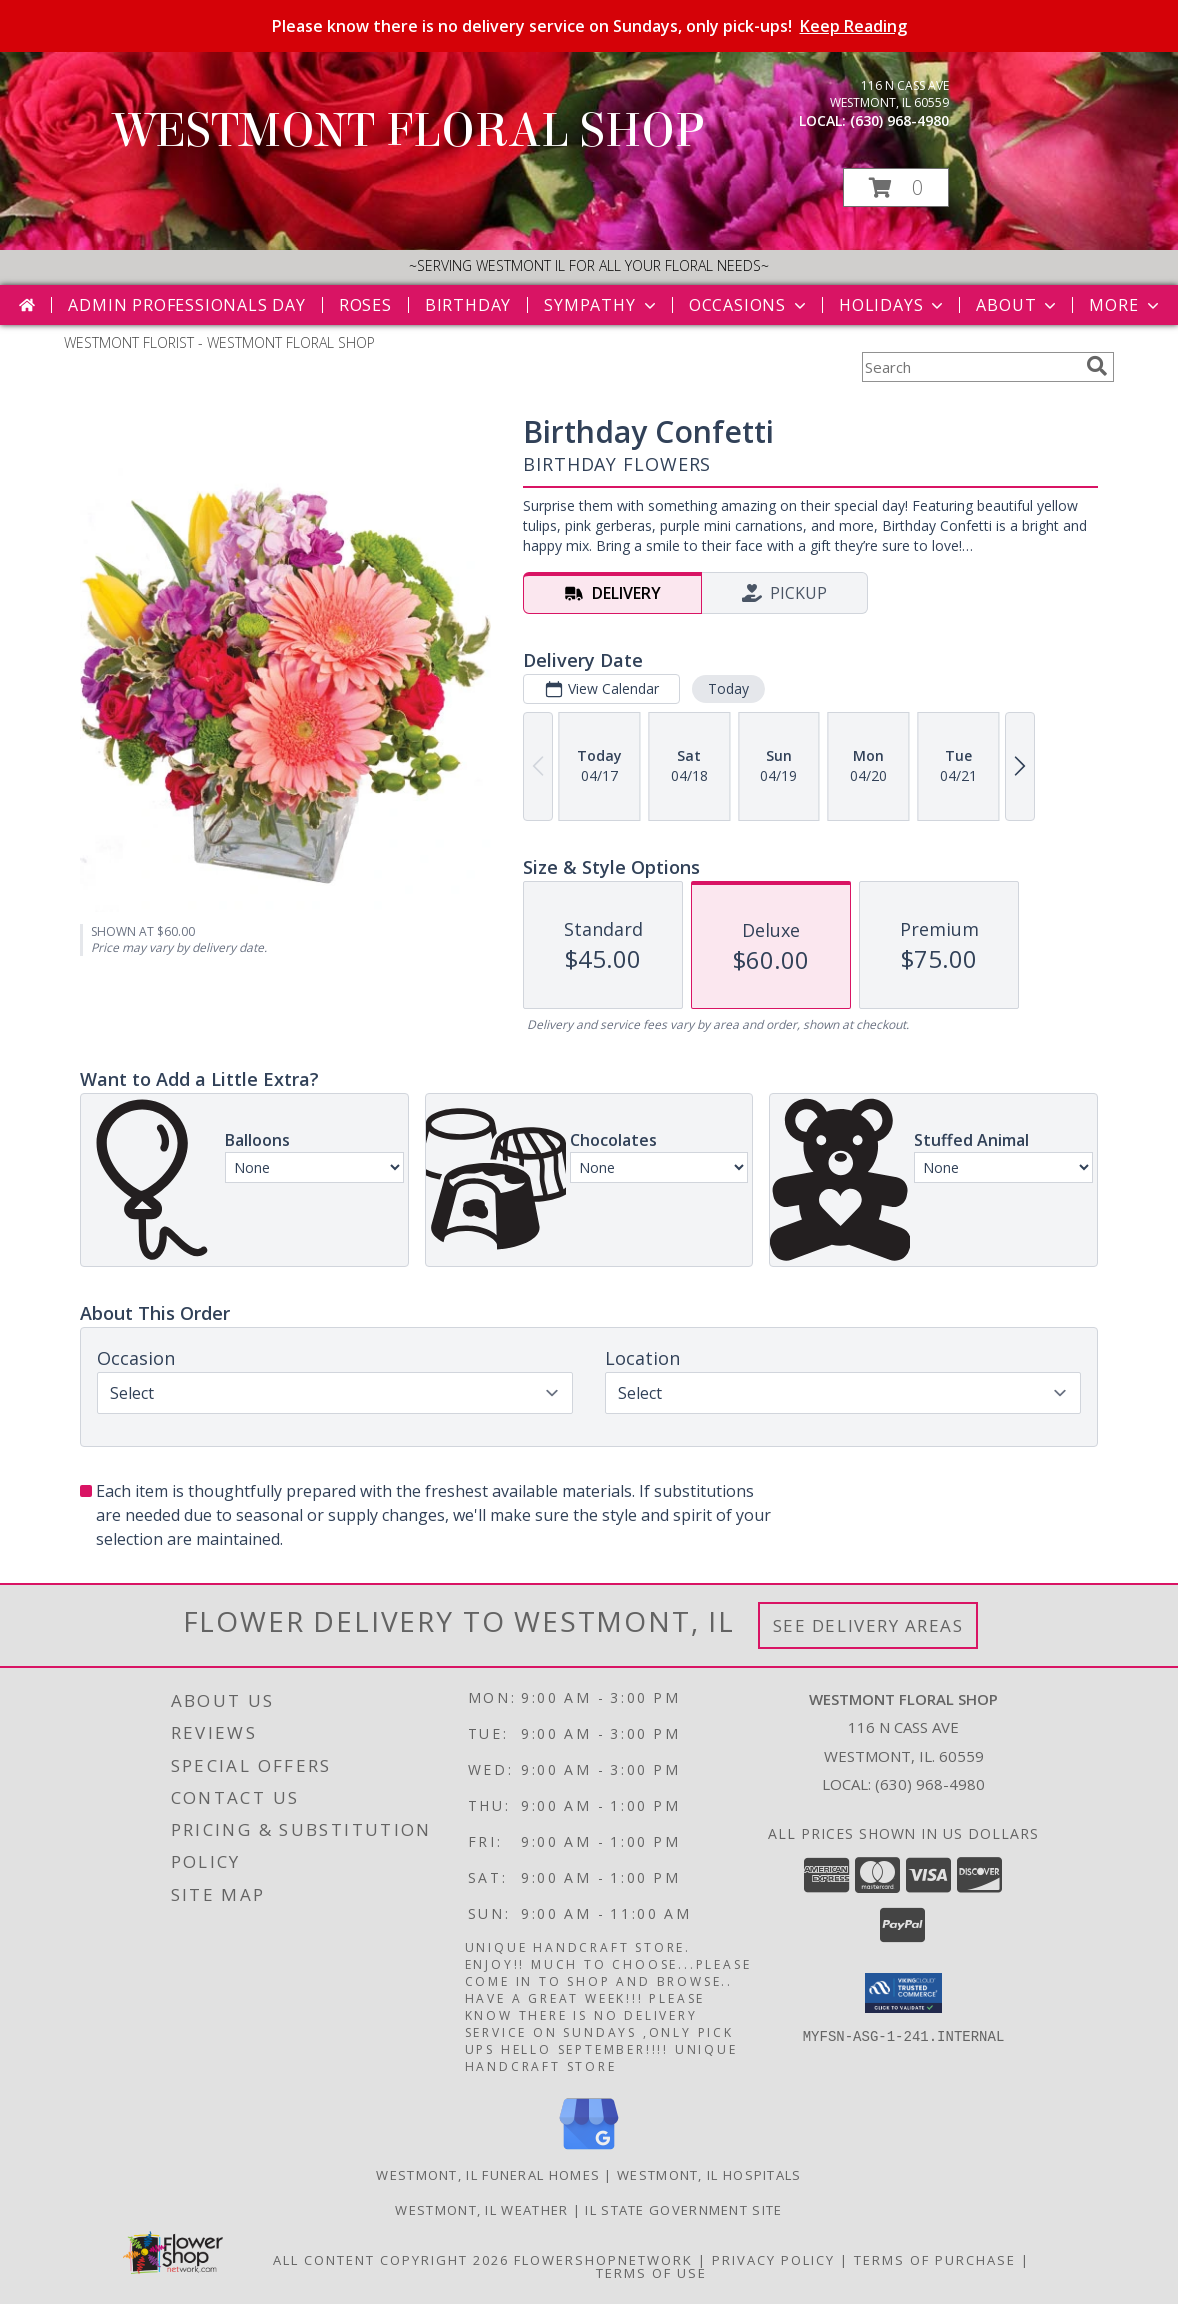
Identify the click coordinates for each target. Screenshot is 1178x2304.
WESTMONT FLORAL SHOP (409, 131)
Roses (365, 305)
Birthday (468, 305)
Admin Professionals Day (186, 305)
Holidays (893, 305)
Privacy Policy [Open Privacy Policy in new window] (773, 2260)
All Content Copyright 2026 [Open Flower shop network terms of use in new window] (391, 2260)
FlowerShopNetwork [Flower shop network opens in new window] (603, 2260)
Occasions (749, 305)
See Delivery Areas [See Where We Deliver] (868, 1625)
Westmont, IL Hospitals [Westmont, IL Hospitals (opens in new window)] (709, 2175)
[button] (896, 187)
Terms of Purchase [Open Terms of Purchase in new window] (935, 2260)
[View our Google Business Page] (589, 2150)
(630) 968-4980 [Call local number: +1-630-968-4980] (899, 120)
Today (728, 688)
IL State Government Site (683, 2210)
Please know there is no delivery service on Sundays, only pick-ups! (589, 26)
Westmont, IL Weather (481, 2210)
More (1125, 305)
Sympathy (601, 305)
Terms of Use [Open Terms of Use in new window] (651, 2273)
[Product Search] (970, 367)
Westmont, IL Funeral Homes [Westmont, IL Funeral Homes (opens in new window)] (488, 2175)
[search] (1097, 366)
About (1018, 305)
